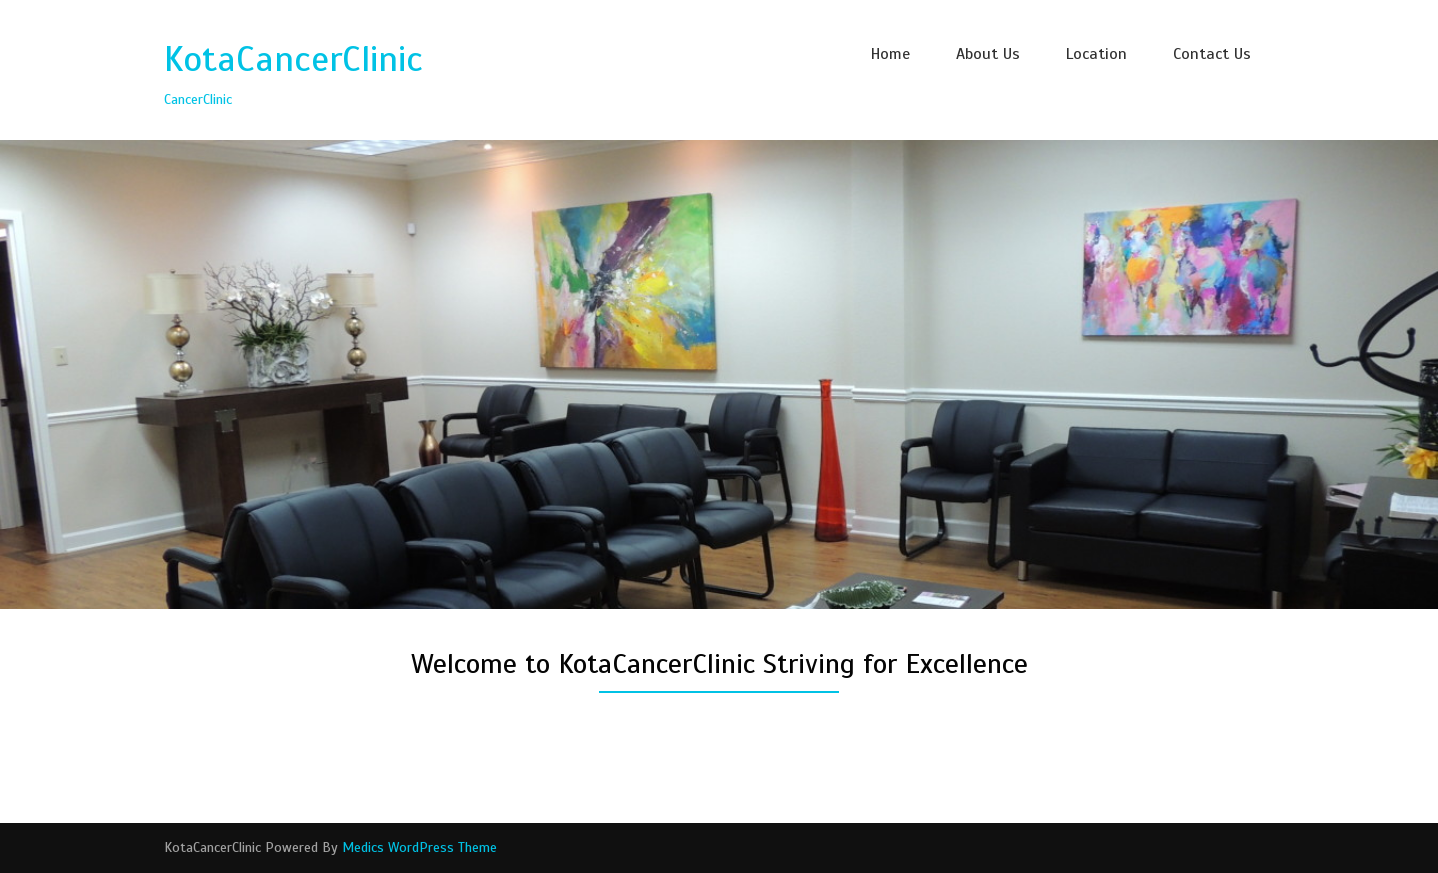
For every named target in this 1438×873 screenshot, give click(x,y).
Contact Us (1212, 54)
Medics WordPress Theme (419, 847)
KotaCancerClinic (293, 59)
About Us (988, 54)
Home (890, 54)
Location (1096, 54)
